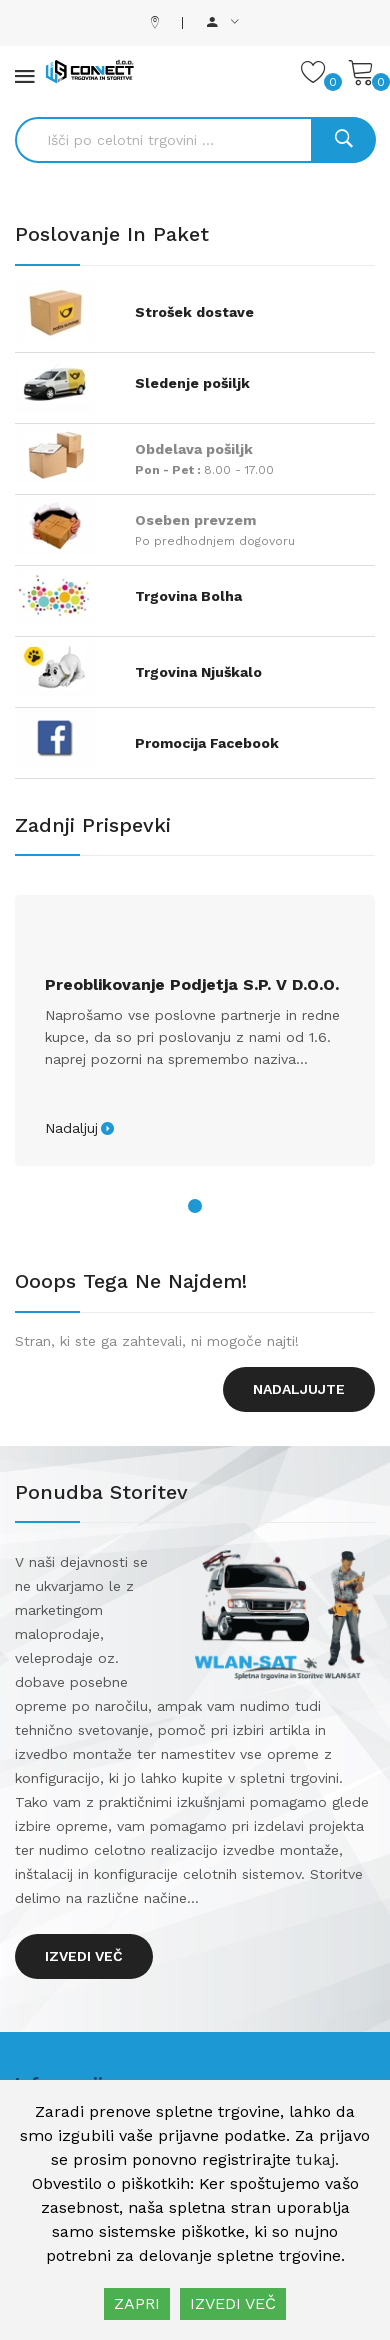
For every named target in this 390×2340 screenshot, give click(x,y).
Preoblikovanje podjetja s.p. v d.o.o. (192, 985)
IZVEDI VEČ (233, 2303)
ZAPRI (137, 2303)
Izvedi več (84, 1956)
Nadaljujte (299, 1389)
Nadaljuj (71, 1128)
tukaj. (317, 2159)
